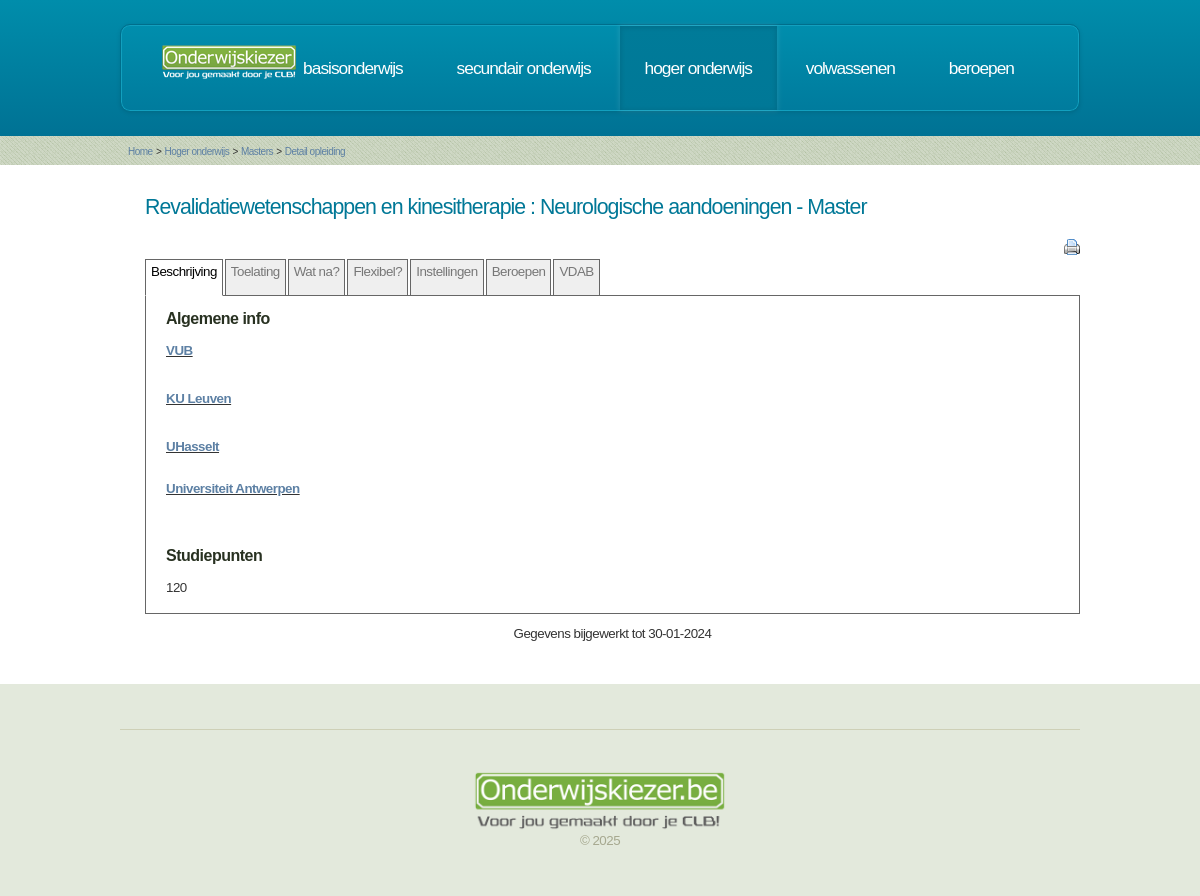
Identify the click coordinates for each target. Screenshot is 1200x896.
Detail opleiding (315, 151)
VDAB (576, 271)
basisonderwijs (353, 68)
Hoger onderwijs (196, 151)
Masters (257, 151)
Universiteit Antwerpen (233, 488)
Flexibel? (377, 271)
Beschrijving (184, 271)
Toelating (255, 271)
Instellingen (446, 271)
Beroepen (519, 271)
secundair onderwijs (524, 68)
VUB (179, 350)
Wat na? (317, 271)
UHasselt (192, 446)
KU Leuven (198, 398)
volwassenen (850, 68)
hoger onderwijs (698, 68)
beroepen (981, 68)
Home (140, 151)
